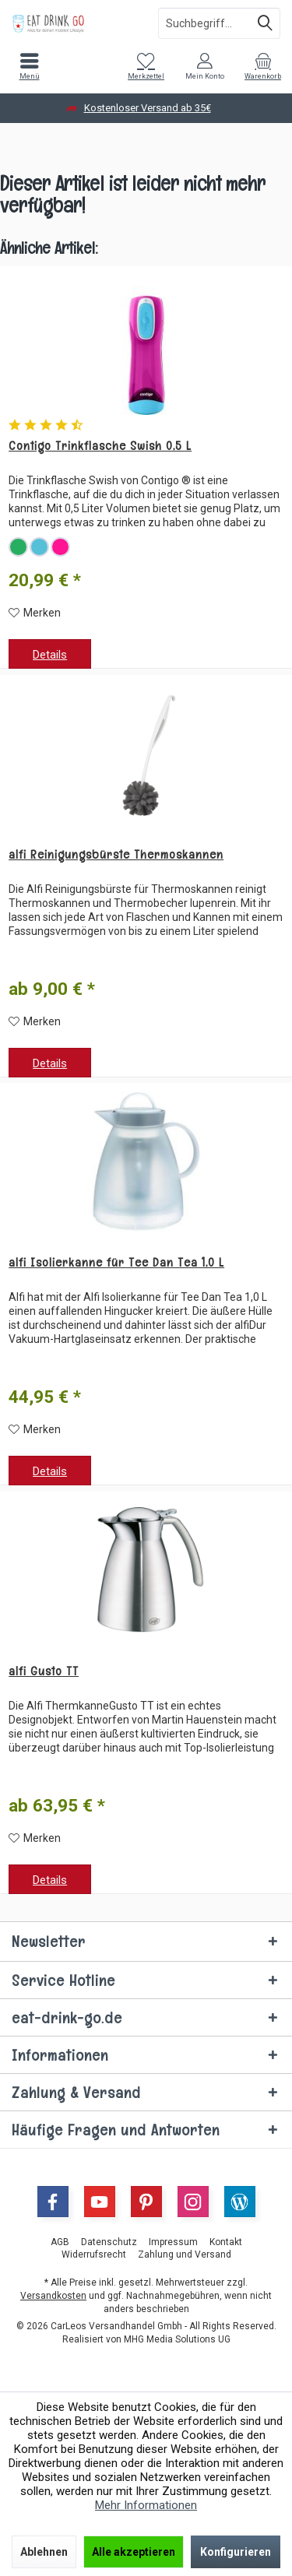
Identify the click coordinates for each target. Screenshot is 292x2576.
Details (50, 655)
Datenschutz (109, 2242)
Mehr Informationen (146, 2505)
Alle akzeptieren (133, 2552)
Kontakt (225, 2242)
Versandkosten (53, 2295)
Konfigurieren (235, 2552)
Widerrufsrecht (94, 2254)
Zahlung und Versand (184, 2254)
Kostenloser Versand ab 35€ (147, 108)
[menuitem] (29, 66)
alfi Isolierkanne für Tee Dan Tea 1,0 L (116, 1262)
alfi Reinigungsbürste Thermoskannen (116, 855)
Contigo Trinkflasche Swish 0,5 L (100, 446)
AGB (60, 2242)
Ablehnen (44, 2552)
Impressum (173, 2242)
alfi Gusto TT (44, 1671)
